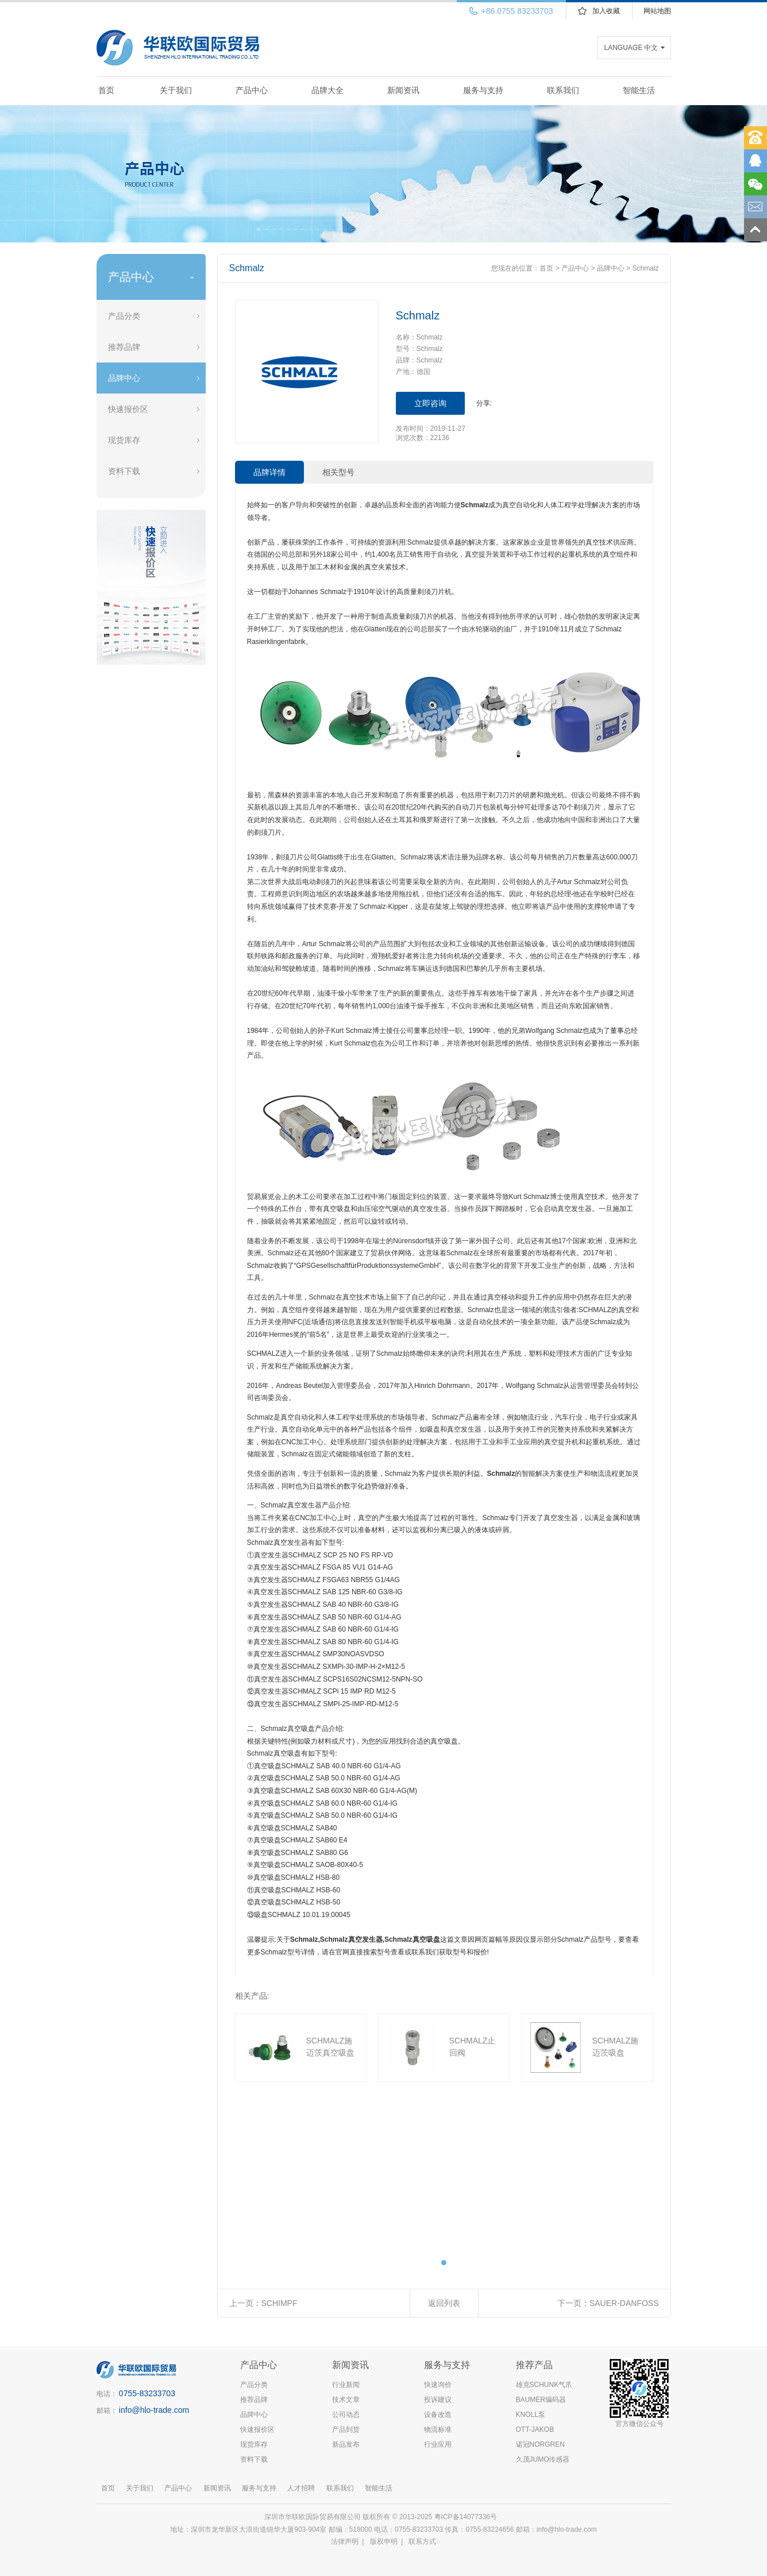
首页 (106, 90)
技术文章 (346, 2400)
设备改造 (438, 2415)
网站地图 (657, 11)
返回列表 (444, 2303)
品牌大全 (327, 90)
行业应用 (438, 2444)
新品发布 (346, 2444)
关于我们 (176, 90)
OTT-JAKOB (535, 2429)
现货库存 (124, 440)
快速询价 (438, 2385)
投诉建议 (438, 2400)
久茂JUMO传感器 (543, 2459)
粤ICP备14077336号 (466, 2517)
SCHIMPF (279, 2303)
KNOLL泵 (530, 2415)
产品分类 (124, 316)
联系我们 (563, 90)
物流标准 (438, 2429)
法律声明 (345, 2542)
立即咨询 (430, 403)
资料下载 (124, 471)
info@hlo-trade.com (154, 2410)
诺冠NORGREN (540, 2444)
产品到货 (346, 2429)
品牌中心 (124, 378)
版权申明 (384, 2542)
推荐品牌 (124, 347)
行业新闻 (346, 2385)
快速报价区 (128, 409)
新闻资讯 (403, 90)
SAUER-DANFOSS (624, 2303)
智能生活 (639, 90)
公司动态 (346, 2415)
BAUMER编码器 (541, 2400)
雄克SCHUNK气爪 (544, 2385)
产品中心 (252, 90)
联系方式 (422, 2542)
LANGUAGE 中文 (631, 48)
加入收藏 (606, 11)
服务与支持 (483, 90)
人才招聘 (301, 2488)
